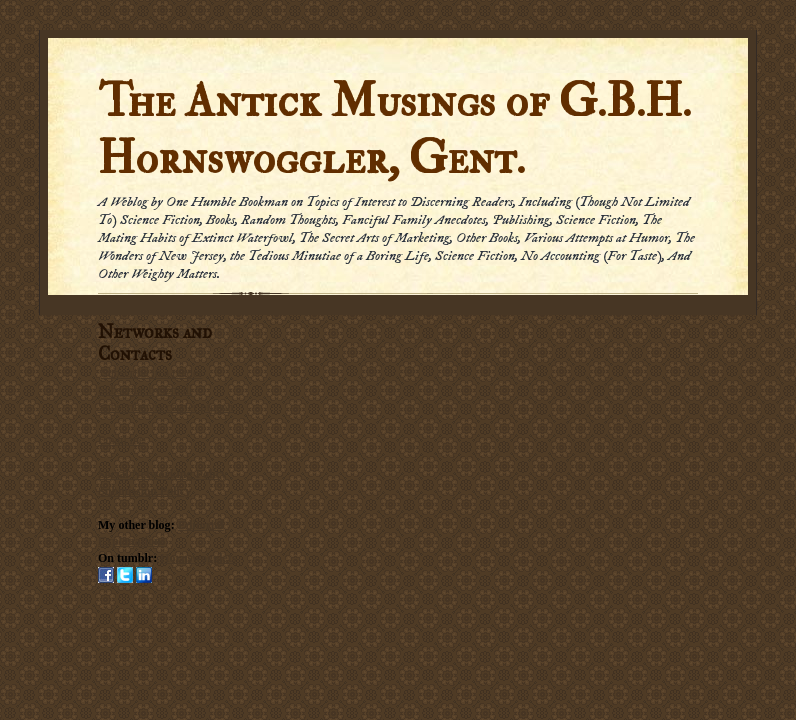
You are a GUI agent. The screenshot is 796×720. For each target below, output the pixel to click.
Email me (121, 440)
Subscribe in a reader (151, 373)
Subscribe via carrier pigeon (165, 407)
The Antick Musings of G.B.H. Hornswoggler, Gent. (394, 130)
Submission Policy (144, 491)
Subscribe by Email (145, 390)
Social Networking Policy (162, 474)
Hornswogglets (198, 558)
